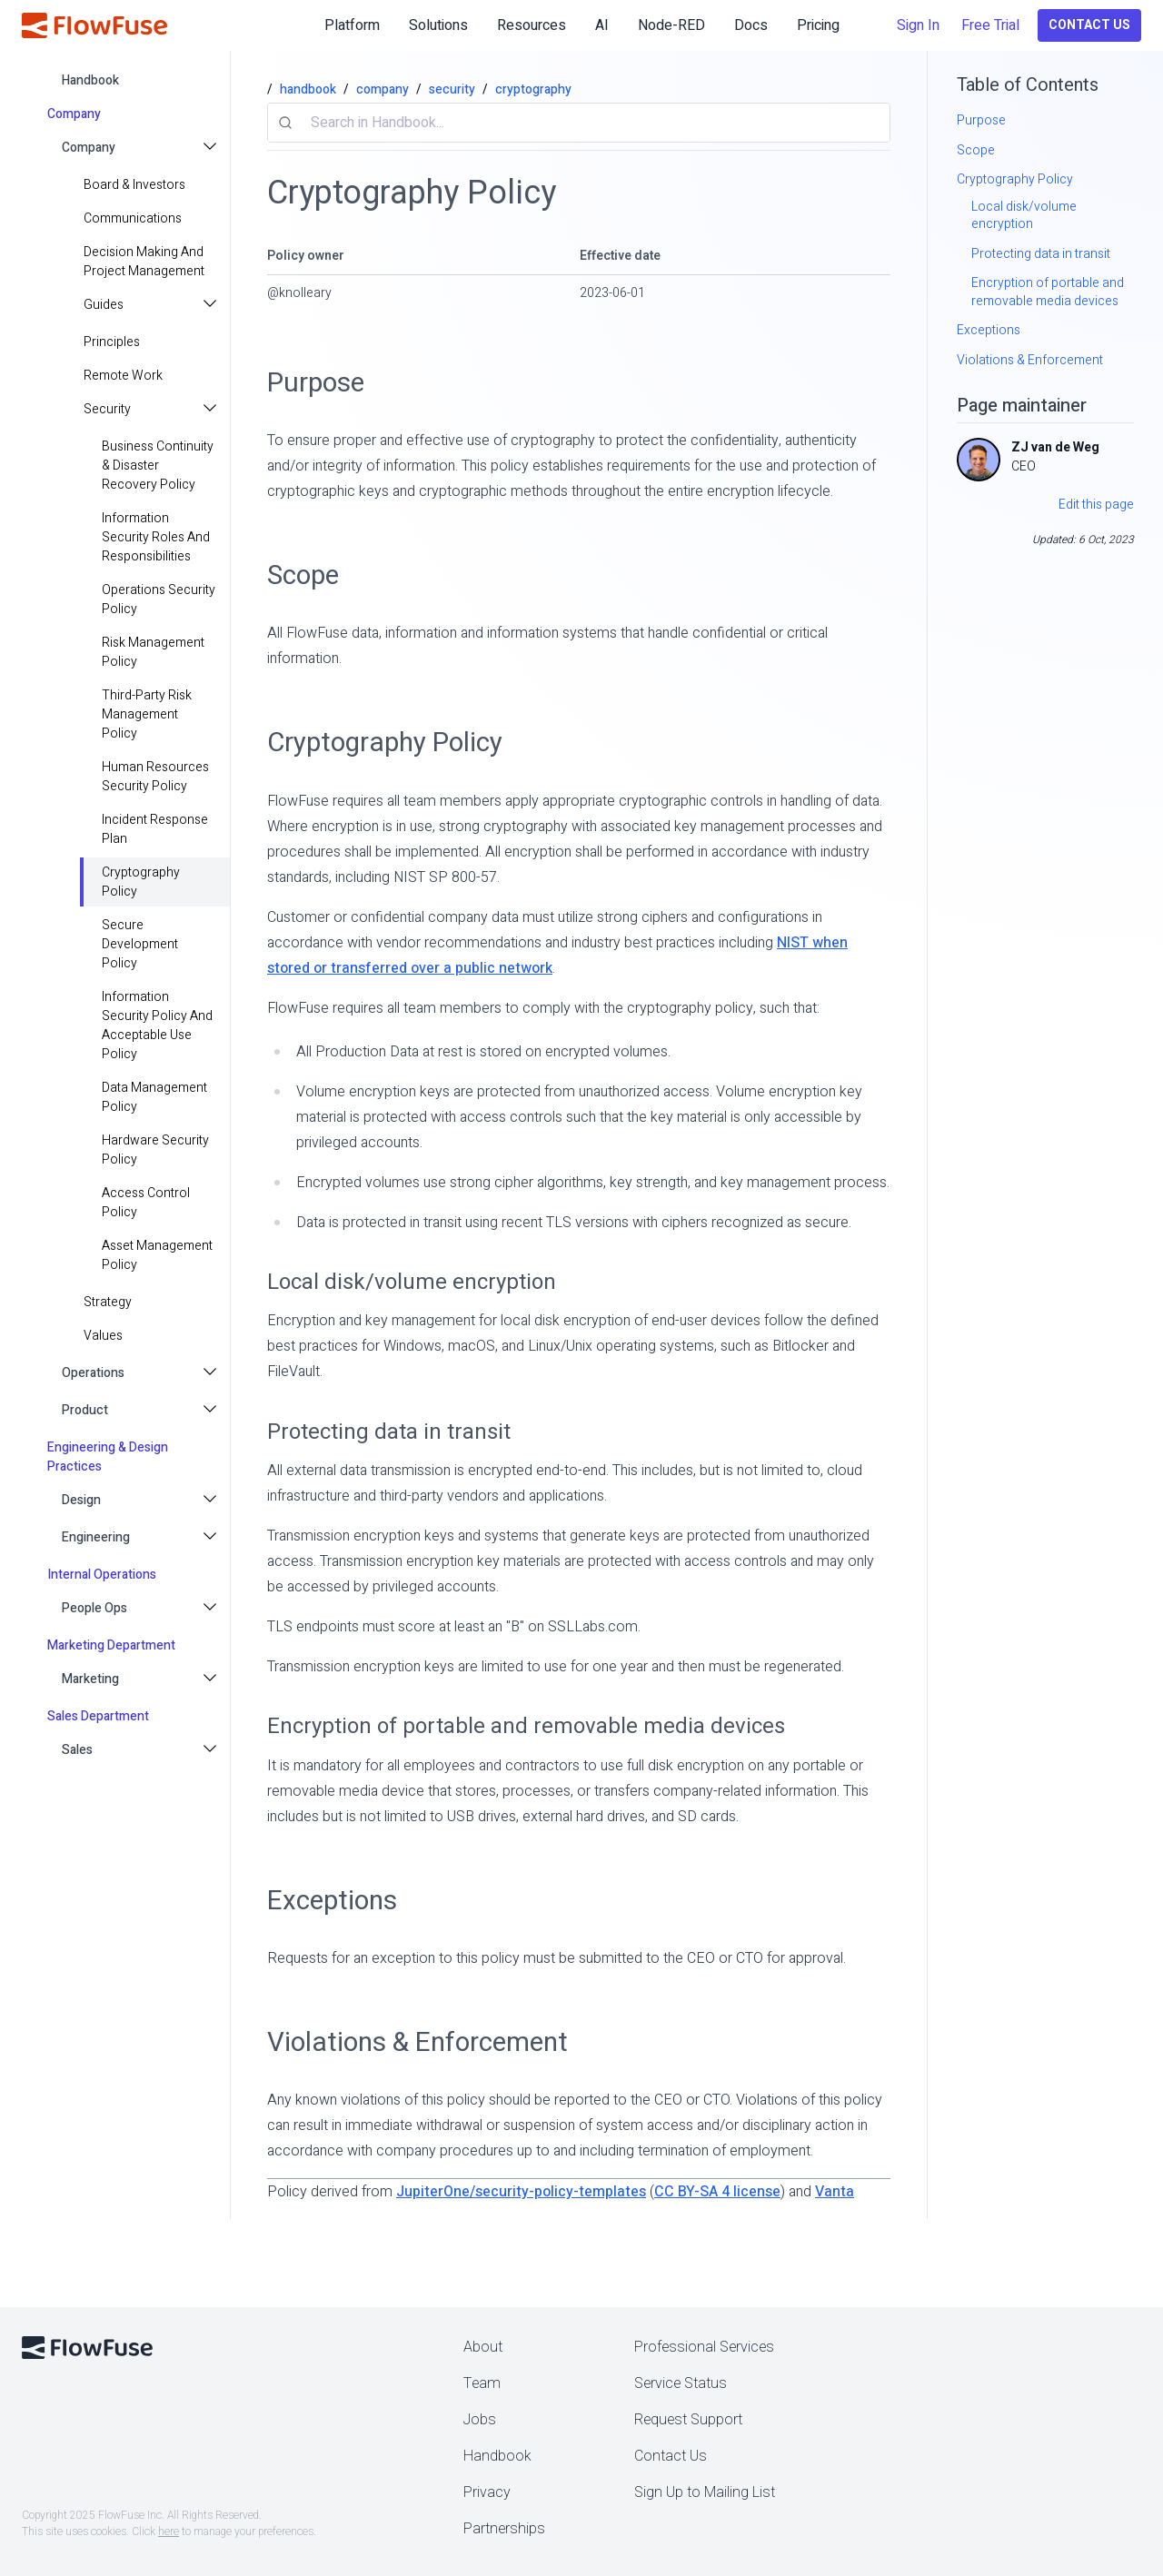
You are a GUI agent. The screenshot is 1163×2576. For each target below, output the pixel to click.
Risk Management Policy (153, 652)
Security (107, 409)
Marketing (90, 1679)
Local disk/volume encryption (411, 1282)
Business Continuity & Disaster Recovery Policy (158, 465)
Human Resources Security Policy (155, 777)
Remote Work (123, 375)
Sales (77, 1749)
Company (88, 147)
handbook (90, 80)
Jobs (479, 2420)
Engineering (96, 1537)
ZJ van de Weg (1055, 447)
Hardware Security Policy (155, 1150)
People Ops (94, 1608)
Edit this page (1096, 504)
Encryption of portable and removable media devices (526, 1726)
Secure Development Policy (140, 944)
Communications (133, 218)
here (168, 2531)
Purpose (315, 382)
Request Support (688, 2420)
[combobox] (579, 123)
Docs (751, 25)
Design (81, 1500)
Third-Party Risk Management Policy (147, 714)
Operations (93, 1372)
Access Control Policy (146, 1203)
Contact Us (1089, 25)
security (452, 89)
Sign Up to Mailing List (704, 2492)
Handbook (497, 2456)
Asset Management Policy (157, 1255)
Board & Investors (134, 184)
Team (482, 2383)
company (382, 89)
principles (112, 342)
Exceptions (332, 1900)
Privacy (487, 2492)
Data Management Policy (154, 1097)
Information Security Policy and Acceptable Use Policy (157, 1025)
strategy (108, 1302)
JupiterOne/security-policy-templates (521, 2192)
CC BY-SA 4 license (717, 2192)
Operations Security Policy (158, 599)
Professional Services (704, 2347)
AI (602, 25)
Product (85, 1410)
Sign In (918, 25)
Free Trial (990, 25)
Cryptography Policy (141, 882)
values (103, 1335)
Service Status (680, 2383)
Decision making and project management (144, 262)
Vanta (834, 2192)
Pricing (818, 25)
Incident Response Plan (155, 829)
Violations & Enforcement (417, 2042)
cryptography (533, 89)
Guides (104, 304)
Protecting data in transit (389, 1432)
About (482, 2347)
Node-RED (671, 25)
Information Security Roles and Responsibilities (156, 537)
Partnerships (504, 2529)
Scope (303, 575)
